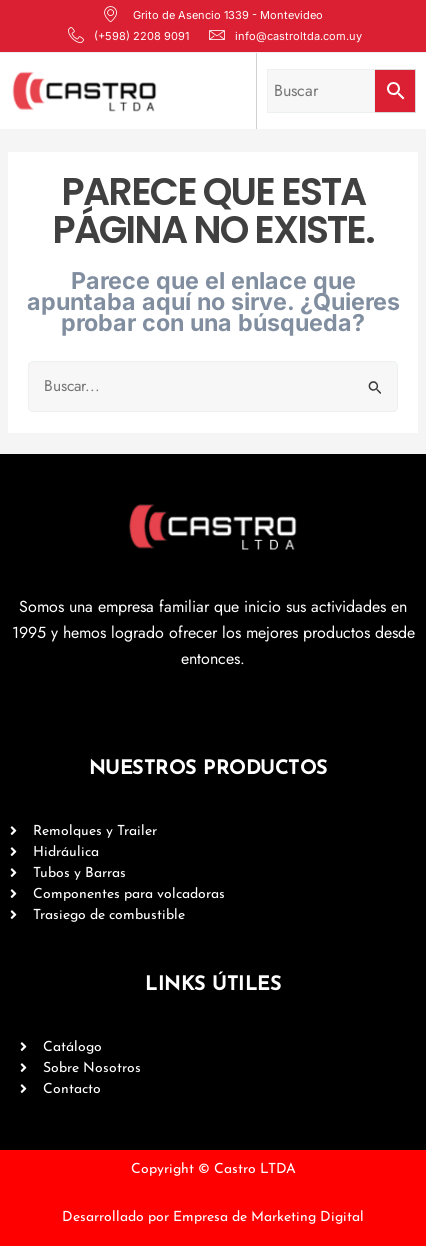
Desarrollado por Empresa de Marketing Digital (213, 1217)
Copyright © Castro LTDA (213, 1169)
